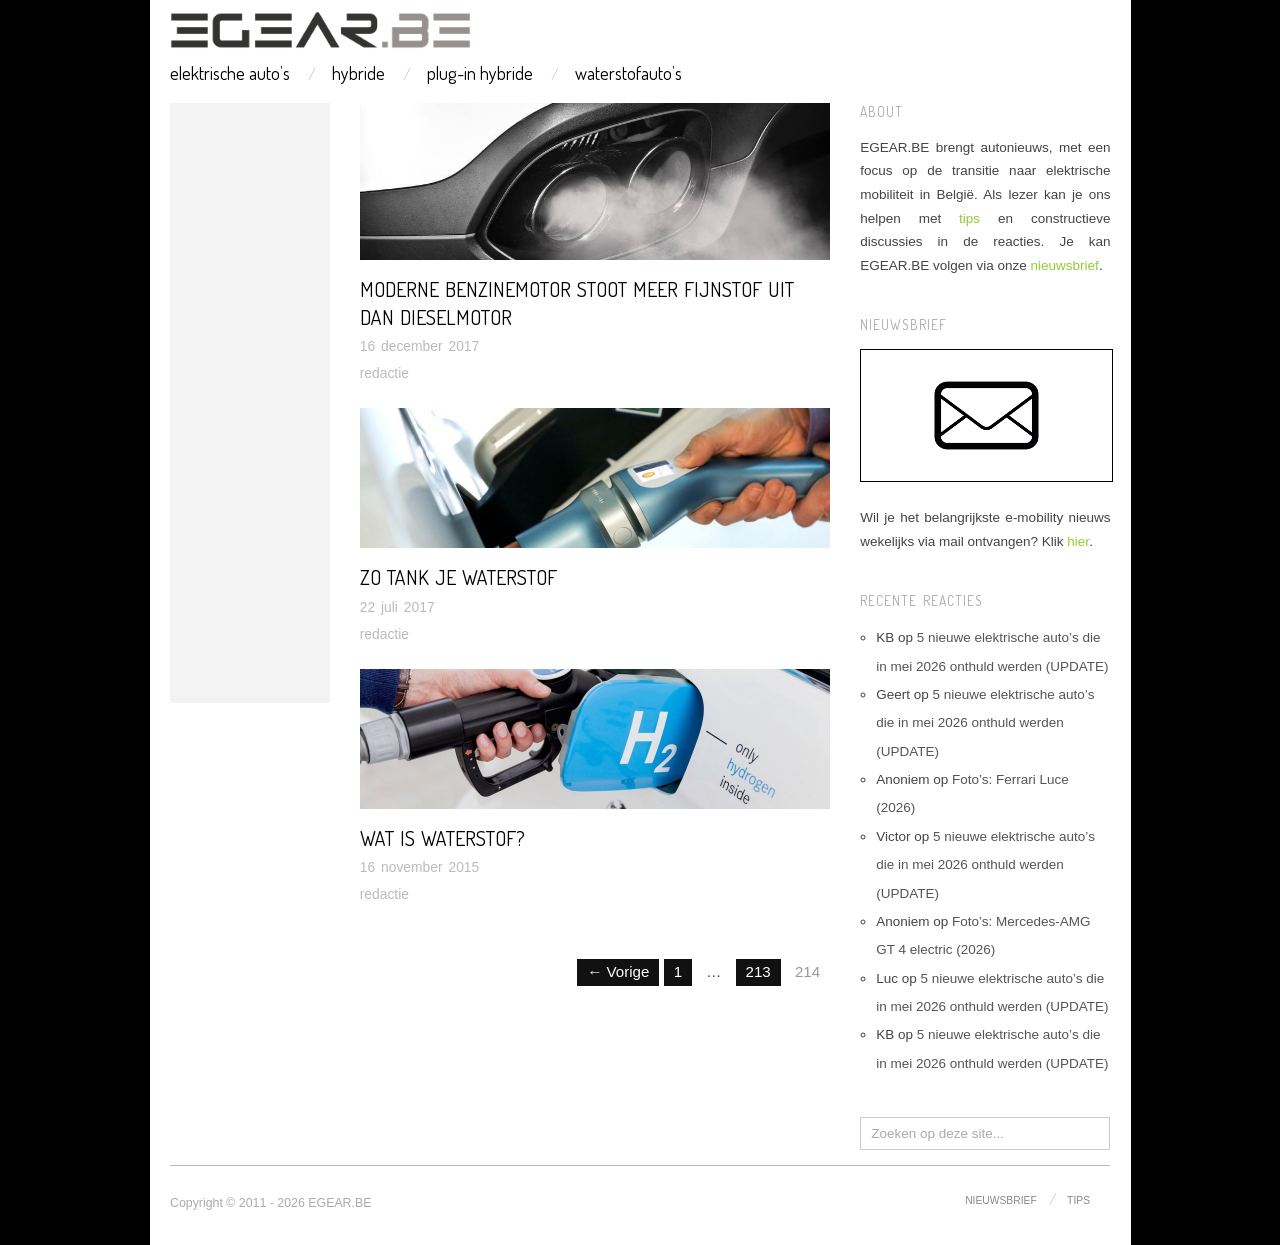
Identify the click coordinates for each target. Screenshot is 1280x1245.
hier (1078, 541)
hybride (358, 73)
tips (969, 218)
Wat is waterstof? (442, 838)
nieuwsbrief (1065, 265)
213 (758, 971)
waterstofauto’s (628, 73)
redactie (384, 373)
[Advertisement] (250, 403)
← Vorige (618, 971)
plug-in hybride (480, 73)
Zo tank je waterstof (458, 577)
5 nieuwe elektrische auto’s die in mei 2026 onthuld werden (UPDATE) (985, 723)
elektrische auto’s (230, 73)
